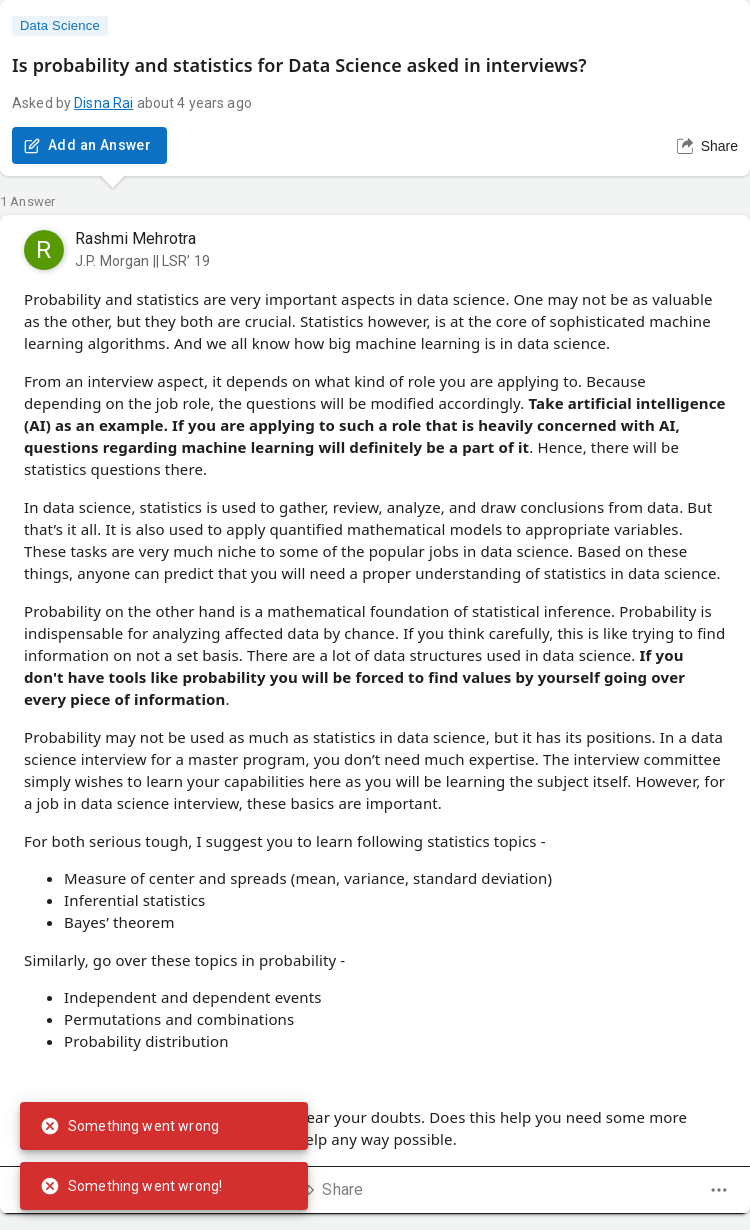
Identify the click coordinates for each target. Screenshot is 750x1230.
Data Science (60, 26)
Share (707, 146)
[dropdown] (719, 1190)
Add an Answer (89, 145)
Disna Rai (103, 103)
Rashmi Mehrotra (135, 238)
